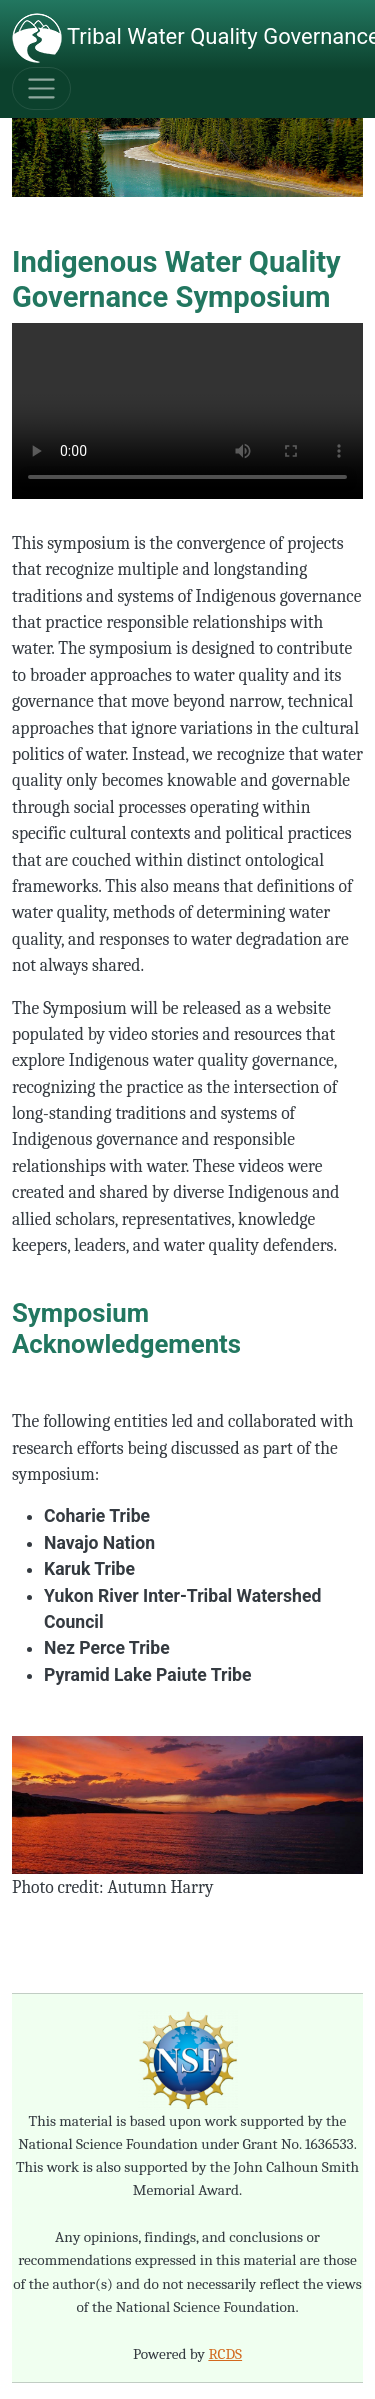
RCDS (225, 2354)
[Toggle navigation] (41, 88)
